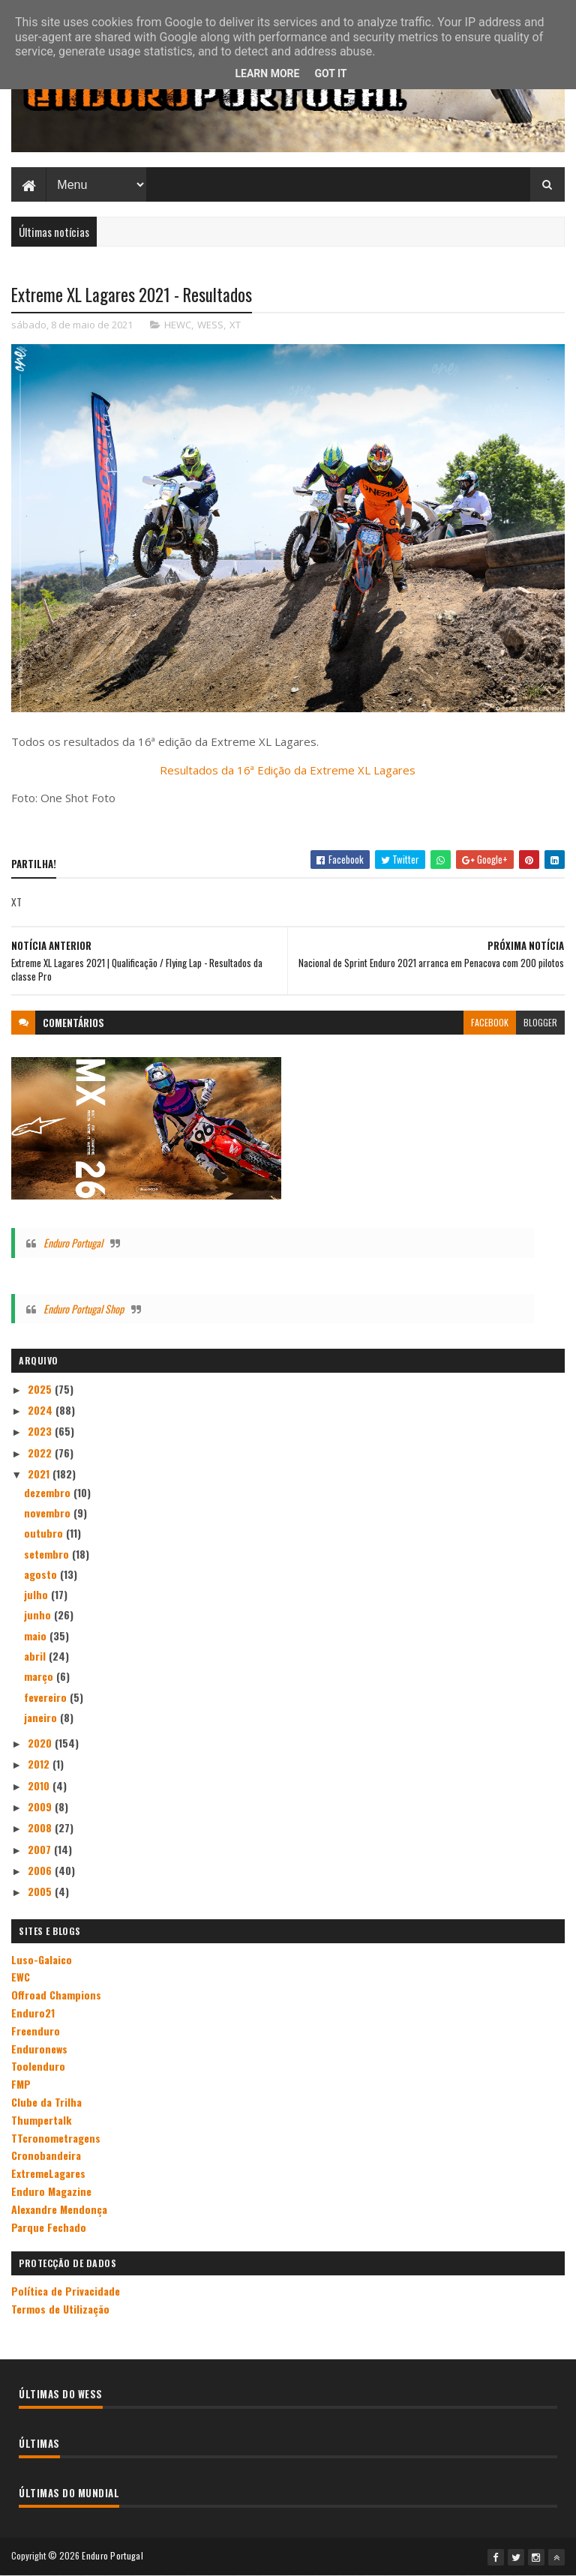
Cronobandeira (46, 2155)
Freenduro (35, 2030)
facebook (489, 1022)
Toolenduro (38, 2066)
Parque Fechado (48, 2227)
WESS (210, 324)
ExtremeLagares (48, 2173)
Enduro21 (33, 2012)
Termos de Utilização (60, 2309)
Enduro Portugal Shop (84, 1308)
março (40, 1676)
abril (36, 1656)
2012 (40, 1764)
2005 (41, 1891)
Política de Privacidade (65, 2291)
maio (37, 1635)
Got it (330, 73)
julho (37, 1594)
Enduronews (39, 2048)
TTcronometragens (55, 2138)
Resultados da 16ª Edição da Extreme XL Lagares (288, 769)
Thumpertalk (41, 2120)
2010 (40, 1785)
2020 (41, 1743)
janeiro (42, 1717)
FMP (21, 2084)
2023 (41, 1431)
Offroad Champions (56, 1994)
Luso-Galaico (41, 1959)
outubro (45, 1533)
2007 (41, 1849)
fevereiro (47, 1697)
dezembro (49, 1492)
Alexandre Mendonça (59, 2209)
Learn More (267, 73)
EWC (20, 1976)
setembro (48, 1554)
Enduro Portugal (73, 1243)
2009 (41, 1806)
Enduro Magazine (51, 2191)
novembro (49, 1512)
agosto (42, 1574)
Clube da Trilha (46, 2102)
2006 (41, 1870)
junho (39, 1614)
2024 (42, 1410)
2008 (41, 1827)
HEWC (177, 324)
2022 (41, 1452)
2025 (41, 1389)
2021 (40, 1473)
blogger (540, 1022)
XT (235, 324)
